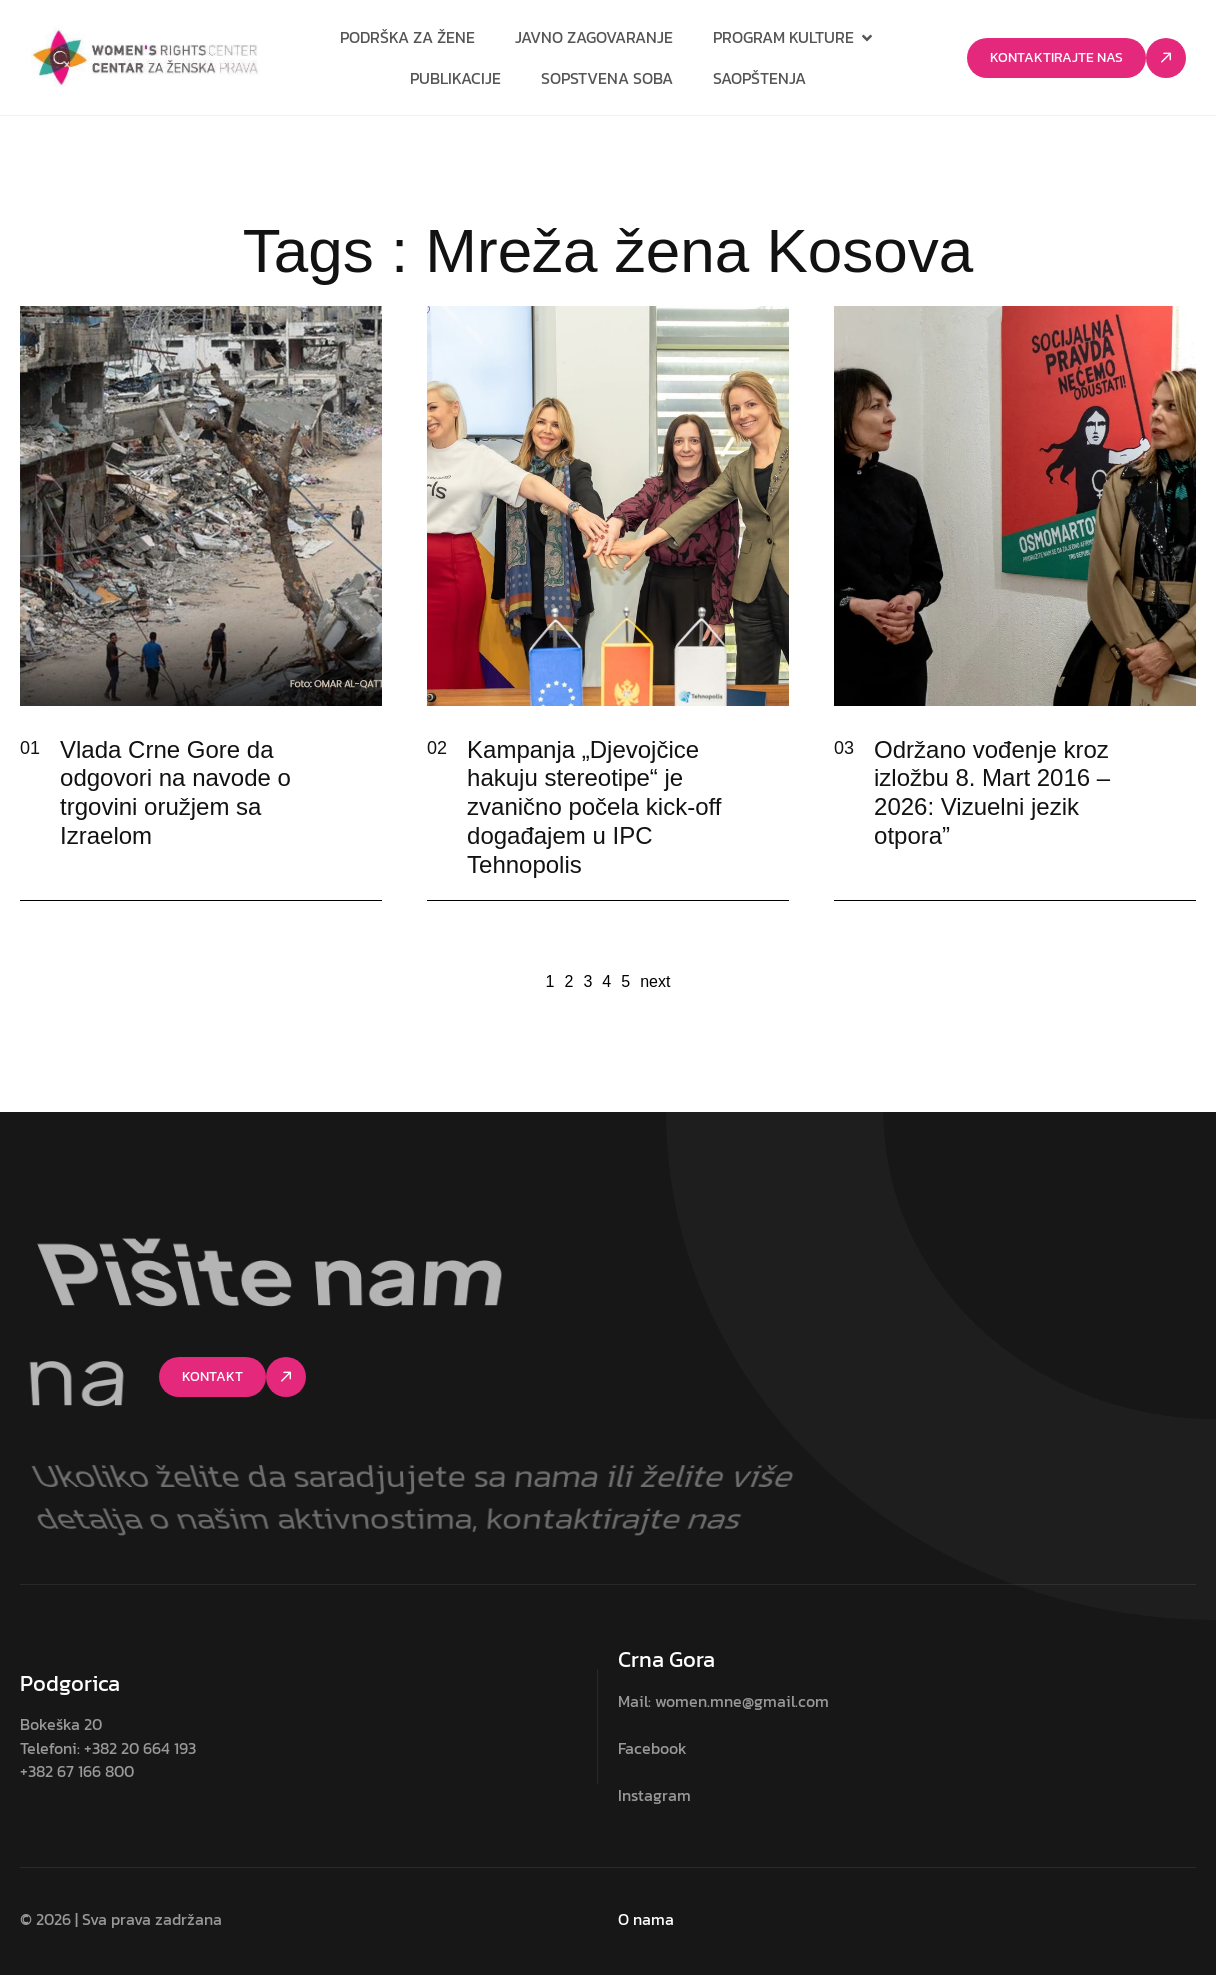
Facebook (652, 1748)
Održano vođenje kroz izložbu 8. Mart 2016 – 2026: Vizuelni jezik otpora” (992, 792)
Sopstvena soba (607, 78)
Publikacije (455, 78)
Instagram (654, 1795)
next (655, 981)
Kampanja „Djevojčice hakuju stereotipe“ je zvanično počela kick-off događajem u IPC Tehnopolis (594, 807)
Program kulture (794, 37)
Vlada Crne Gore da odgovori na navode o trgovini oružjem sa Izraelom (175, 792)
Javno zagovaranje (594, 37)
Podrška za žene (407, 37)
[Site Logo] (145, 57)
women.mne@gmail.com (742, 1701)
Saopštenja (759, 78)
